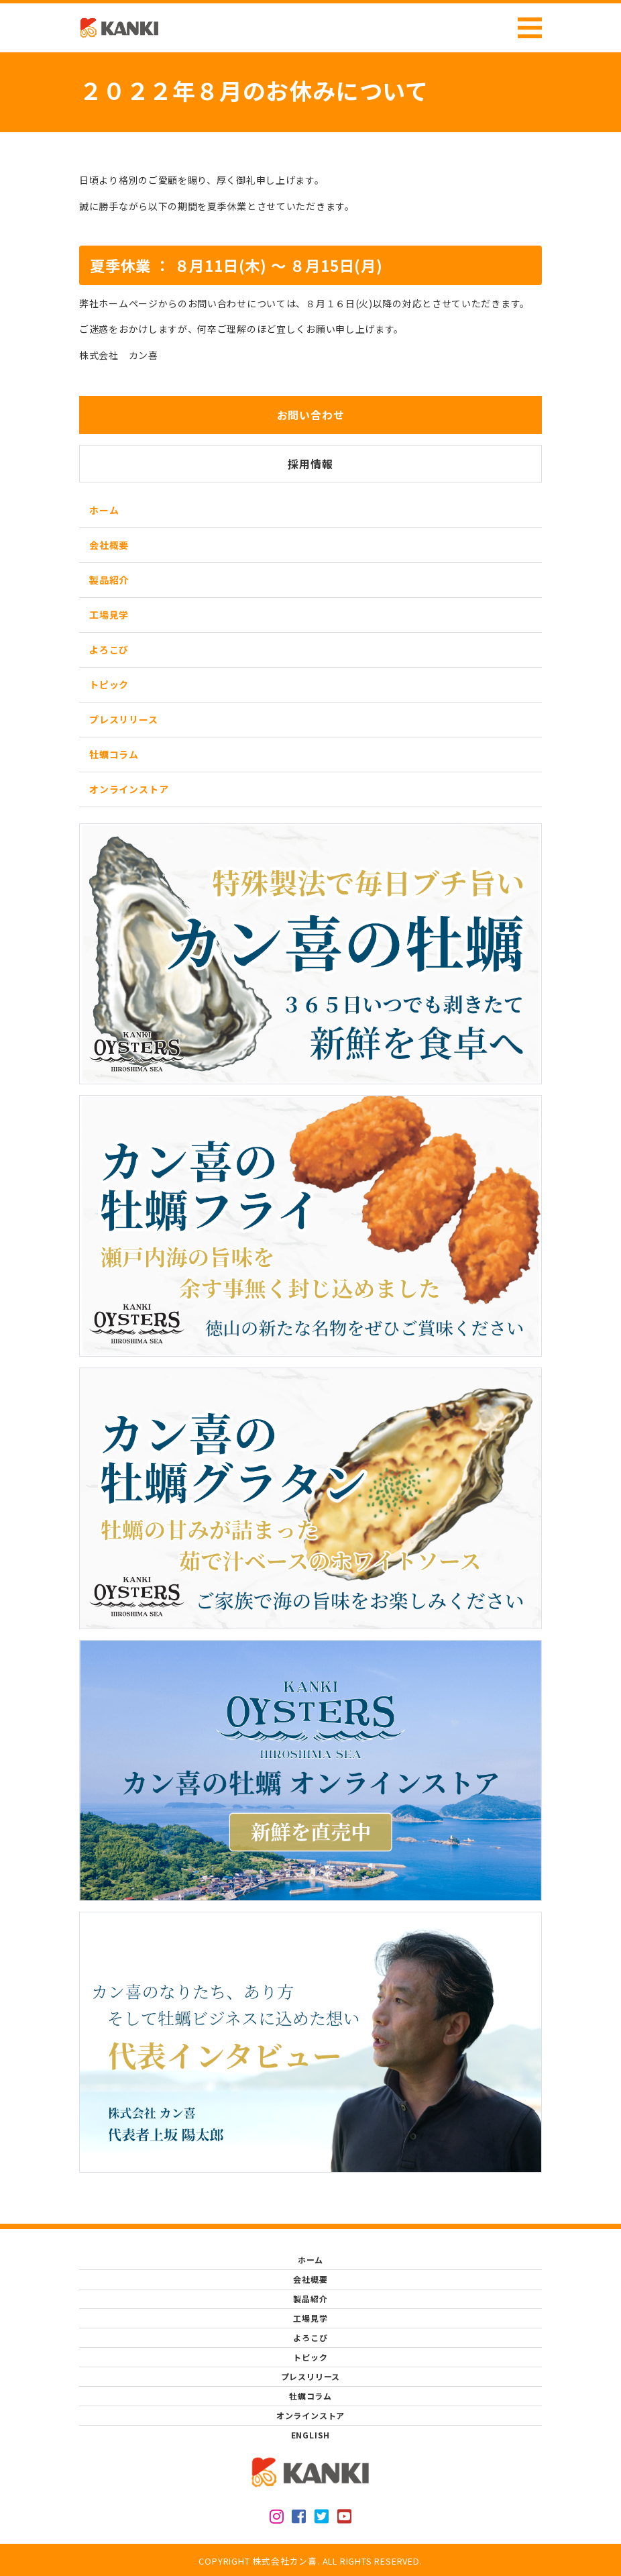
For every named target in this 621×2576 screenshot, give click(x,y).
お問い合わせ (311, 415)
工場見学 (109, 614)
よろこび (109, 649)
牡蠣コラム (114, 754)
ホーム (104, 510)
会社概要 (109, 545)
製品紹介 (109, 579)
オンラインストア (128, 789)
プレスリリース (123, 719)
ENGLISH (311, 2434)
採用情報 (310, 464)
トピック (109, 684)
